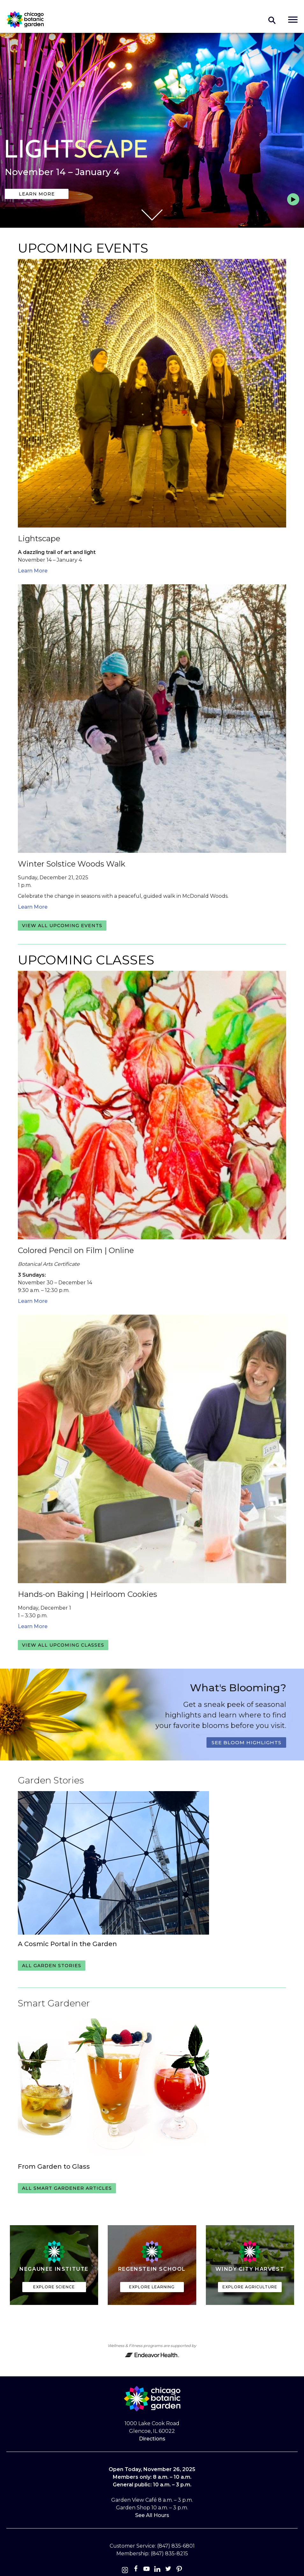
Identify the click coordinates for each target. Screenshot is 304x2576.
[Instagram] (125, 2570)
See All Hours (152, 2515)
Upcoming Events (83, 248)
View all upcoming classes (63, 1645)
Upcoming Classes (86, 960)
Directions (152, 2439)
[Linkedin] (157, 2570)
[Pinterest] (179, 2570)
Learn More (37, 194)
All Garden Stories (51, 1965)
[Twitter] (169, 2570)
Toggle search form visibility (272, 20)
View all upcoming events (62, 925)
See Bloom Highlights (246, 1742)
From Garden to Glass (54, 2166)
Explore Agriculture (249, 2286)
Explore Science (54, 2286)
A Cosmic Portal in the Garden (67, 1944)
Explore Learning (152, 2286)
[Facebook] (136, 2570)
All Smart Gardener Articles (67, 2188)
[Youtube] (146, 2570)
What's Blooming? (238, 1687)
